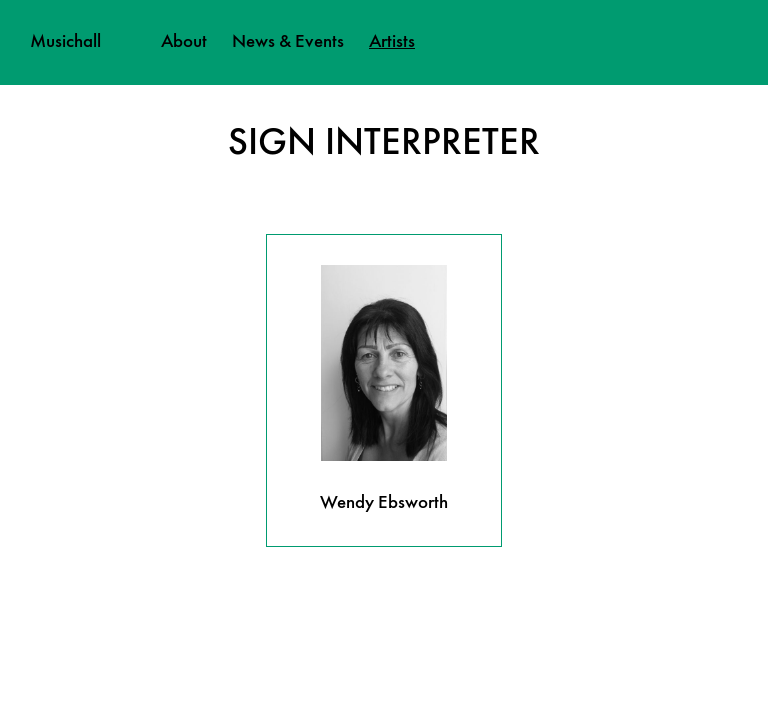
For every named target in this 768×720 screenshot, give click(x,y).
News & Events (288, 42)
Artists (392, 42)
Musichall (65, 42)
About (184, 42)
